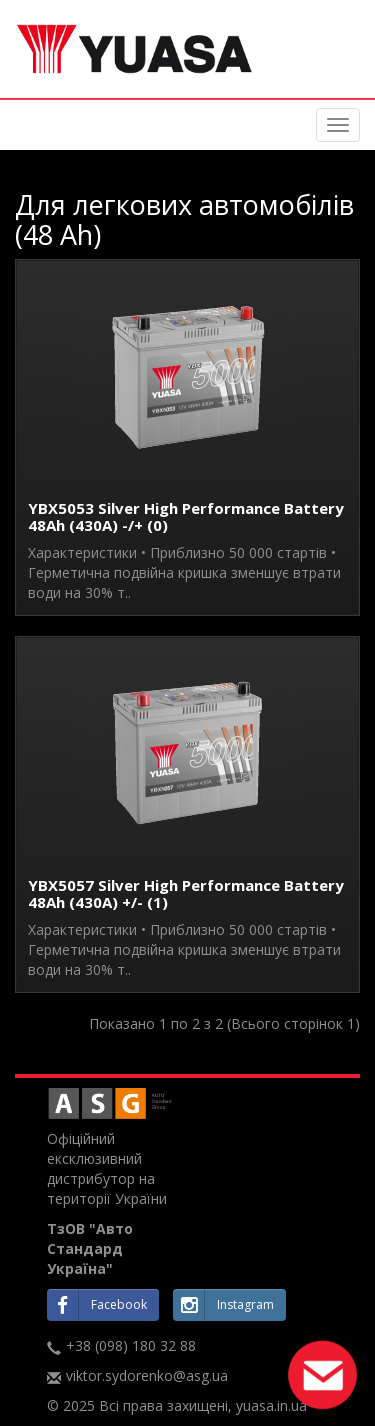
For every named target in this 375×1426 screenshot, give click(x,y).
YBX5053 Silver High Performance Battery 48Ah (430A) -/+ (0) (186, 516)
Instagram (223, 1305)
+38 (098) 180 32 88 (131, 1345)
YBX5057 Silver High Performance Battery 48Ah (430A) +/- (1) (186, 893)
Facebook (97, 1305)
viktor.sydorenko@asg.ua (147, 1375)
